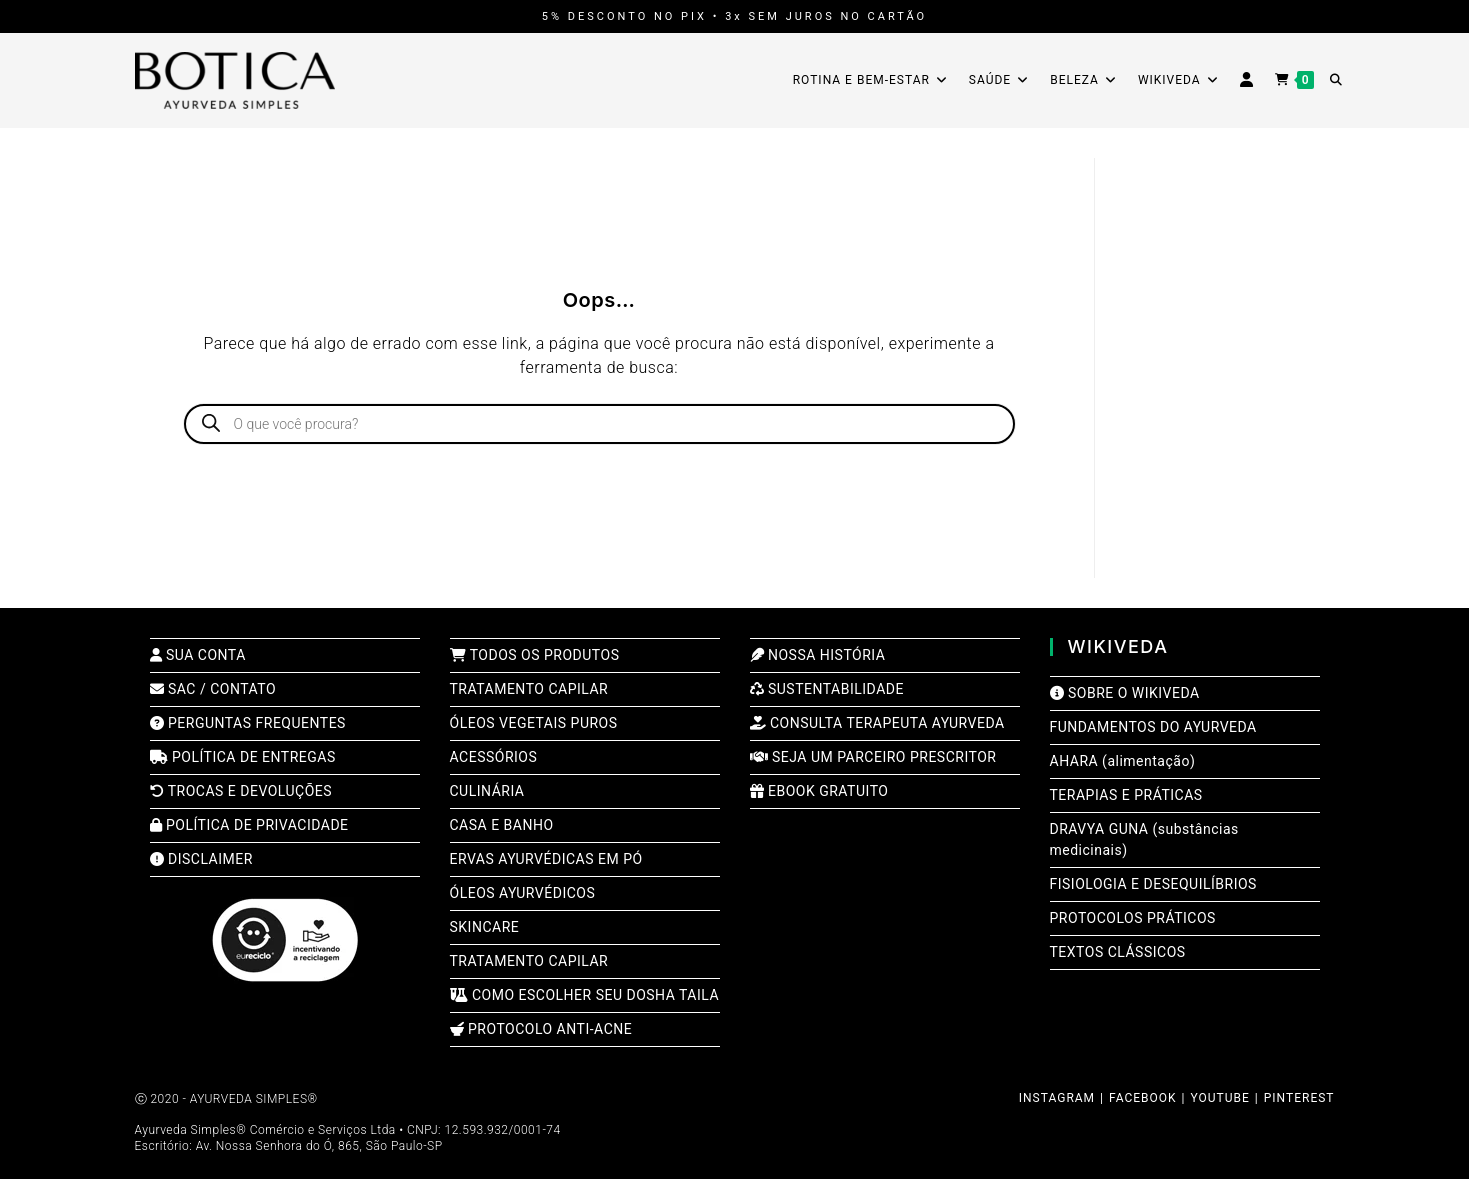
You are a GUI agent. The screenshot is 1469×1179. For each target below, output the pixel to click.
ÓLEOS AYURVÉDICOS (523, 893)
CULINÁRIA (487, 791)
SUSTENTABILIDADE (827, 689)
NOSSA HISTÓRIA (818, 655)
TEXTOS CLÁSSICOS (1118, 952)
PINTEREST (1299, 1098)
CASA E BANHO (502, 825)
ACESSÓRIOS (494, 757)
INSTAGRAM (1057, 1098)
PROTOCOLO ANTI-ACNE (541, 1029)
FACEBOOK (1143, 1098)
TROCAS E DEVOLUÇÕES (241, 791)
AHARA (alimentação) (1123, 761)
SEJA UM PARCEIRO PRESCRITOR (873, 757)
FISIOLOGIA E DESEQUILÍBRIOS (1153, 884)
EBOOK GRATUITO (819, 791)
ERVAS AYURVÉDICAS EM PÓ (546, 859)
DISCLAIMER (201, 859)
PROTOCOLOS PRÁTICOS (1133, 918)
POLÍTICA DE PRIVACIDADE (249, 825)
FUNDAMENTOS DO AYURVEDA (1153, 727)
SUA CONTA (198, 655)
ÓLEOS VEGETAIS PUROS (534, 723)
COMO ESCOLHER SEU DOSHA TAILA (585, 995)
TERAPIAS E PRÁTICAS (1126, 795)
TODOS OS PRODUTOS (535, 655)
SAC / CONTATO (213, 689)
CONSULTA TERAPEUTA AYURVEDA (877, 723)
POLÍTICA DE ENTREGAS (243, 757)
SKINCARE (485, 927)
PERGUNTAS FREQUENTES (248, 723)
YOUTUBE (1220, 1098)
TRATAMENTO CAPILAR (529, 689)
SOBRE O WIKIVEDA (1125, 693)
